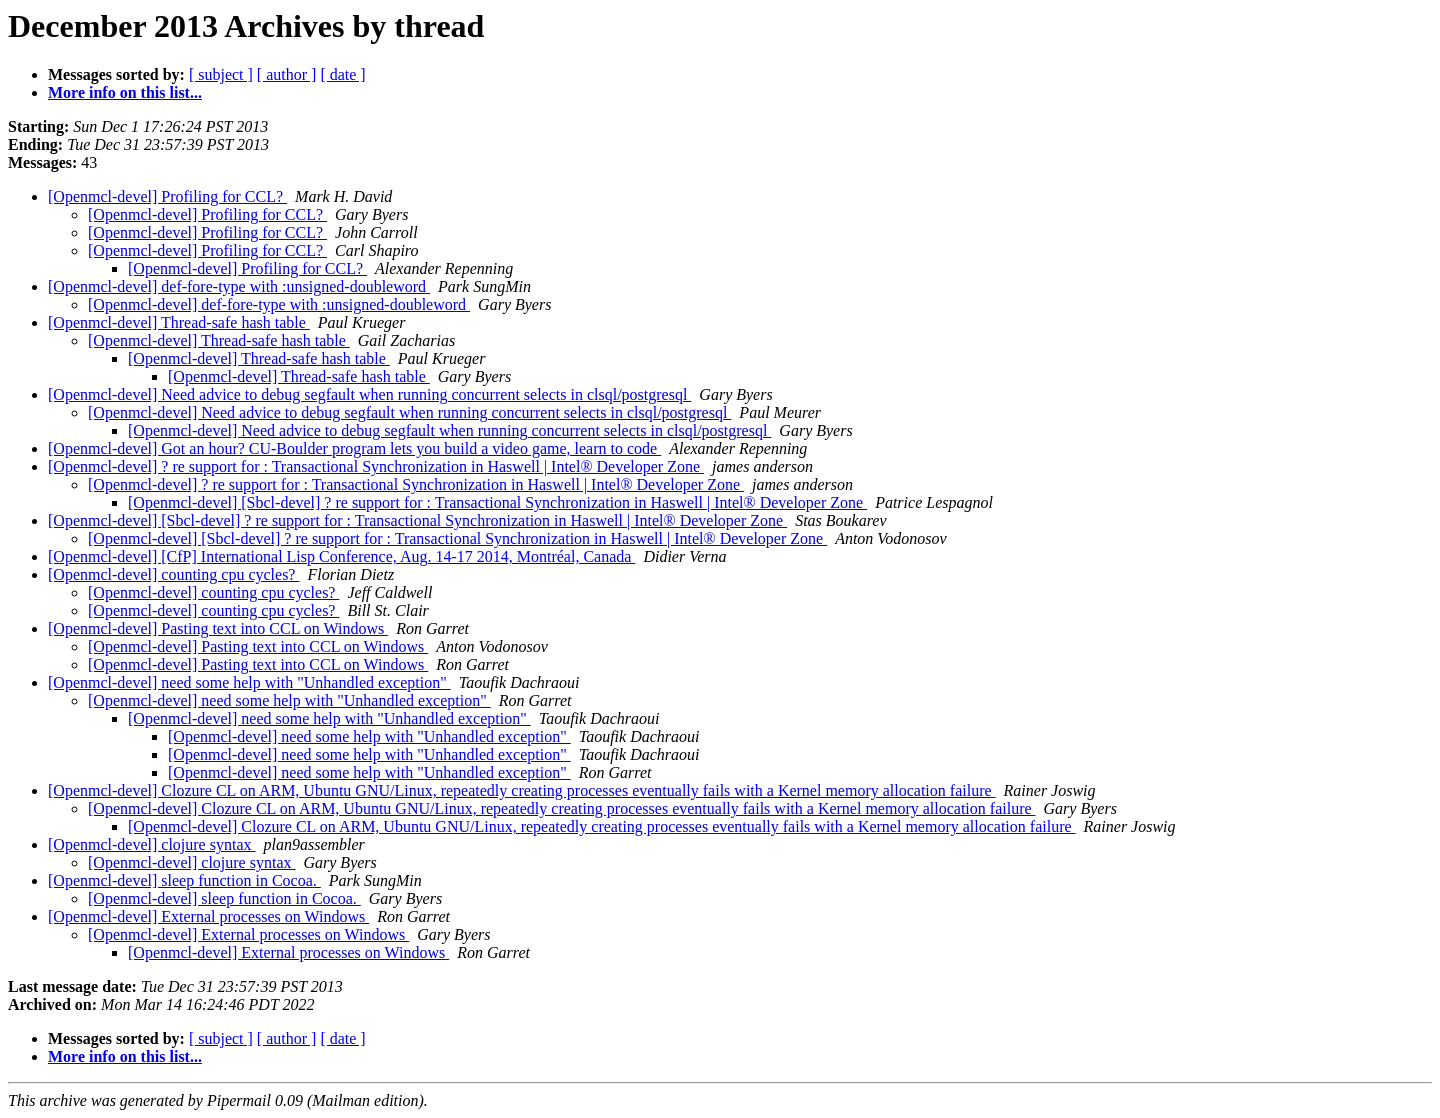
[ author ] (287, 74)
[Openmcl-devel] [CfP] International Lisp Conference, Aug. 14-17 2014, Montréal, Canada (341, 556)
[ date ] (342, 74)
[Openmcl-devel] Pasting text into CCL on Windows (218, 628)
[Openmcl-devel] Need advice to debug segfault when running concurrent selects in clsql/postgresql (369, 394)
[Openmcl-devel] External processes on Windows (208, 916)
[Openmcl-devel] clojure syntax (151, 844)
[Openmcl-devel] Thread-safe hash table (179, 322)
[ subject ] (221, 74)
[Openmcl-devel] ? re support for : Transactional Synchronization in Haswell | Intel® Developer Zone (376, 466)
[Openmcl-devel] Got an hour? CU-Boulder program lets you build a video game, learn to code (354, 448)
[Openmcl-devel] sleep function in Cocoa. (184, 880)
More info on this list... (125, 92)
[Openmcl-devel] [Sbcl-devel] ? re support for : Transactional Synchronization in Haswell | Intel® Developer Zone (497, 502)
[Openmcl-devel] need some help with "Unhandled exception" (249, 682)
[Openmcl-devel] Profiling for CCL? (167, 196)
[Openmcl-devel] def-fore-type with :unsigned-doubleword (239, 286)
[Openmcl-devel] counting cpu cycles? (173, 574)
